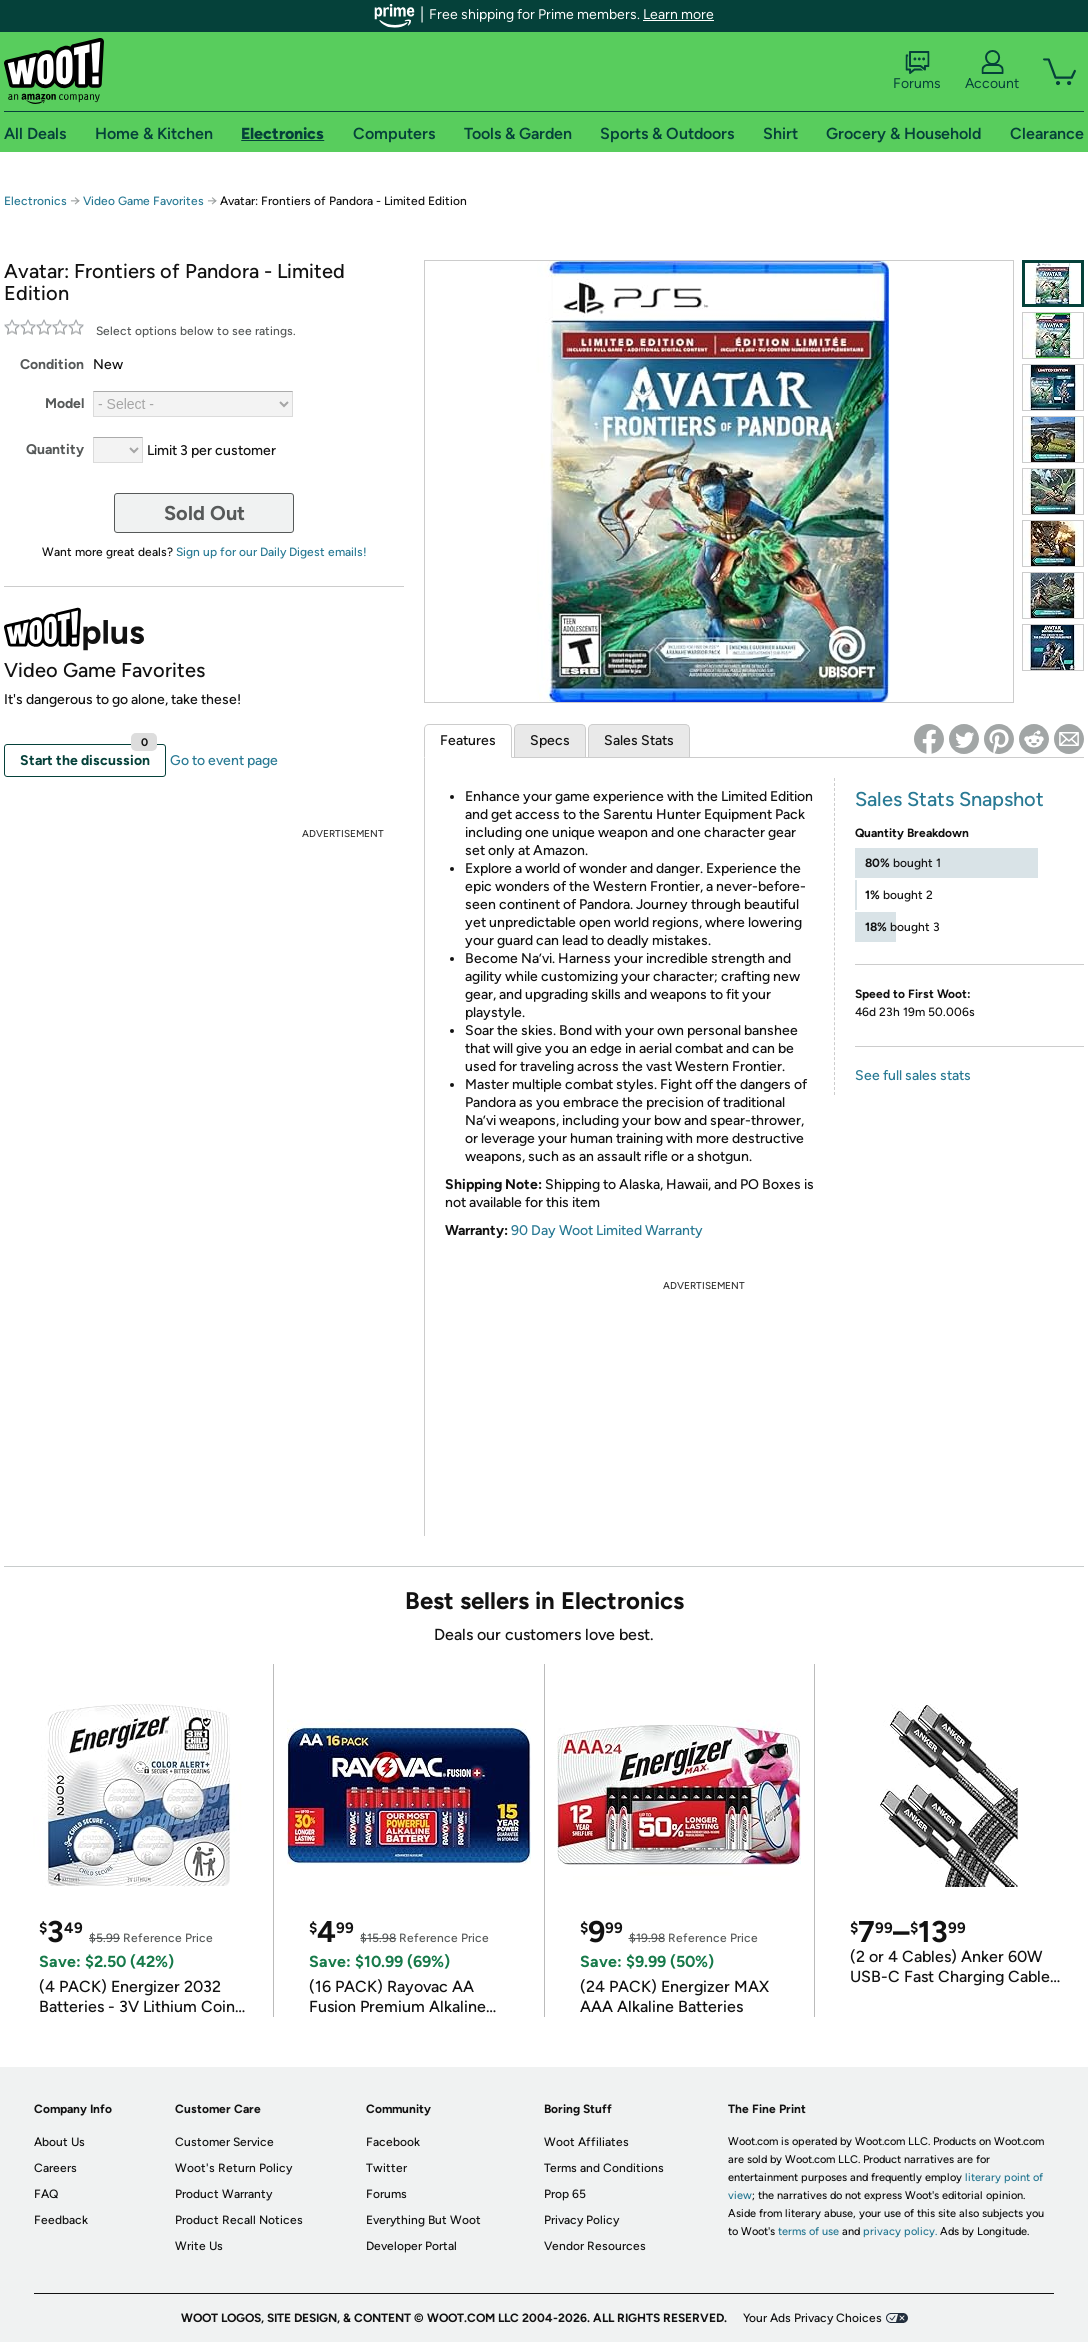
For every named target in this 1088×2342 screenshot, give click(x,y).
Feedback (61, 2220)
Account (992, 71)
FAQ (46, 2194)
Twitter (386, 2168)
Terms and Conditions (604, 2168)
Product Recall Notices (239, 2220)
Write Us (199, 2246)
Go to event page (224, 760)
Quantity (55, 449)
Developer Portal (411, 2246)
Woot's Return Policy (233, 2168)
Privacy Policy (581, 2220)
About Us (59, 2142)
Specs (550, 740)
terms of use (808, 2231)
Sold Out (204, 513)
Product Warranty (223, 2194)
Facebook (393, 2142)
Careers (55, 2168)
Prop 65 (565, 2194)
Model (64, 403)
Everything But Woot (423, 2220)
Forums (917, 71)
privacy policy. (900, 2231)
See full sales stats (913, 1075)
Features (468, 740)
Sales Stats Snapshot (949, 799)
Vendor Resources (595, 2246)
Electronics (35, 201)
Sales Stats (639, 740)
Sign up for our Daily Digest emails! (271, 552)
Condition (52, 364)
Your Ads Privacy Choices (812, 2318)
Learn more (678, 14)
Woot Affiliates (586, 2142)
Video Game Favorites (143, 201)
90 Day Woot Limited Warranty (607, 1230)
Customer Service (224, 2142)
